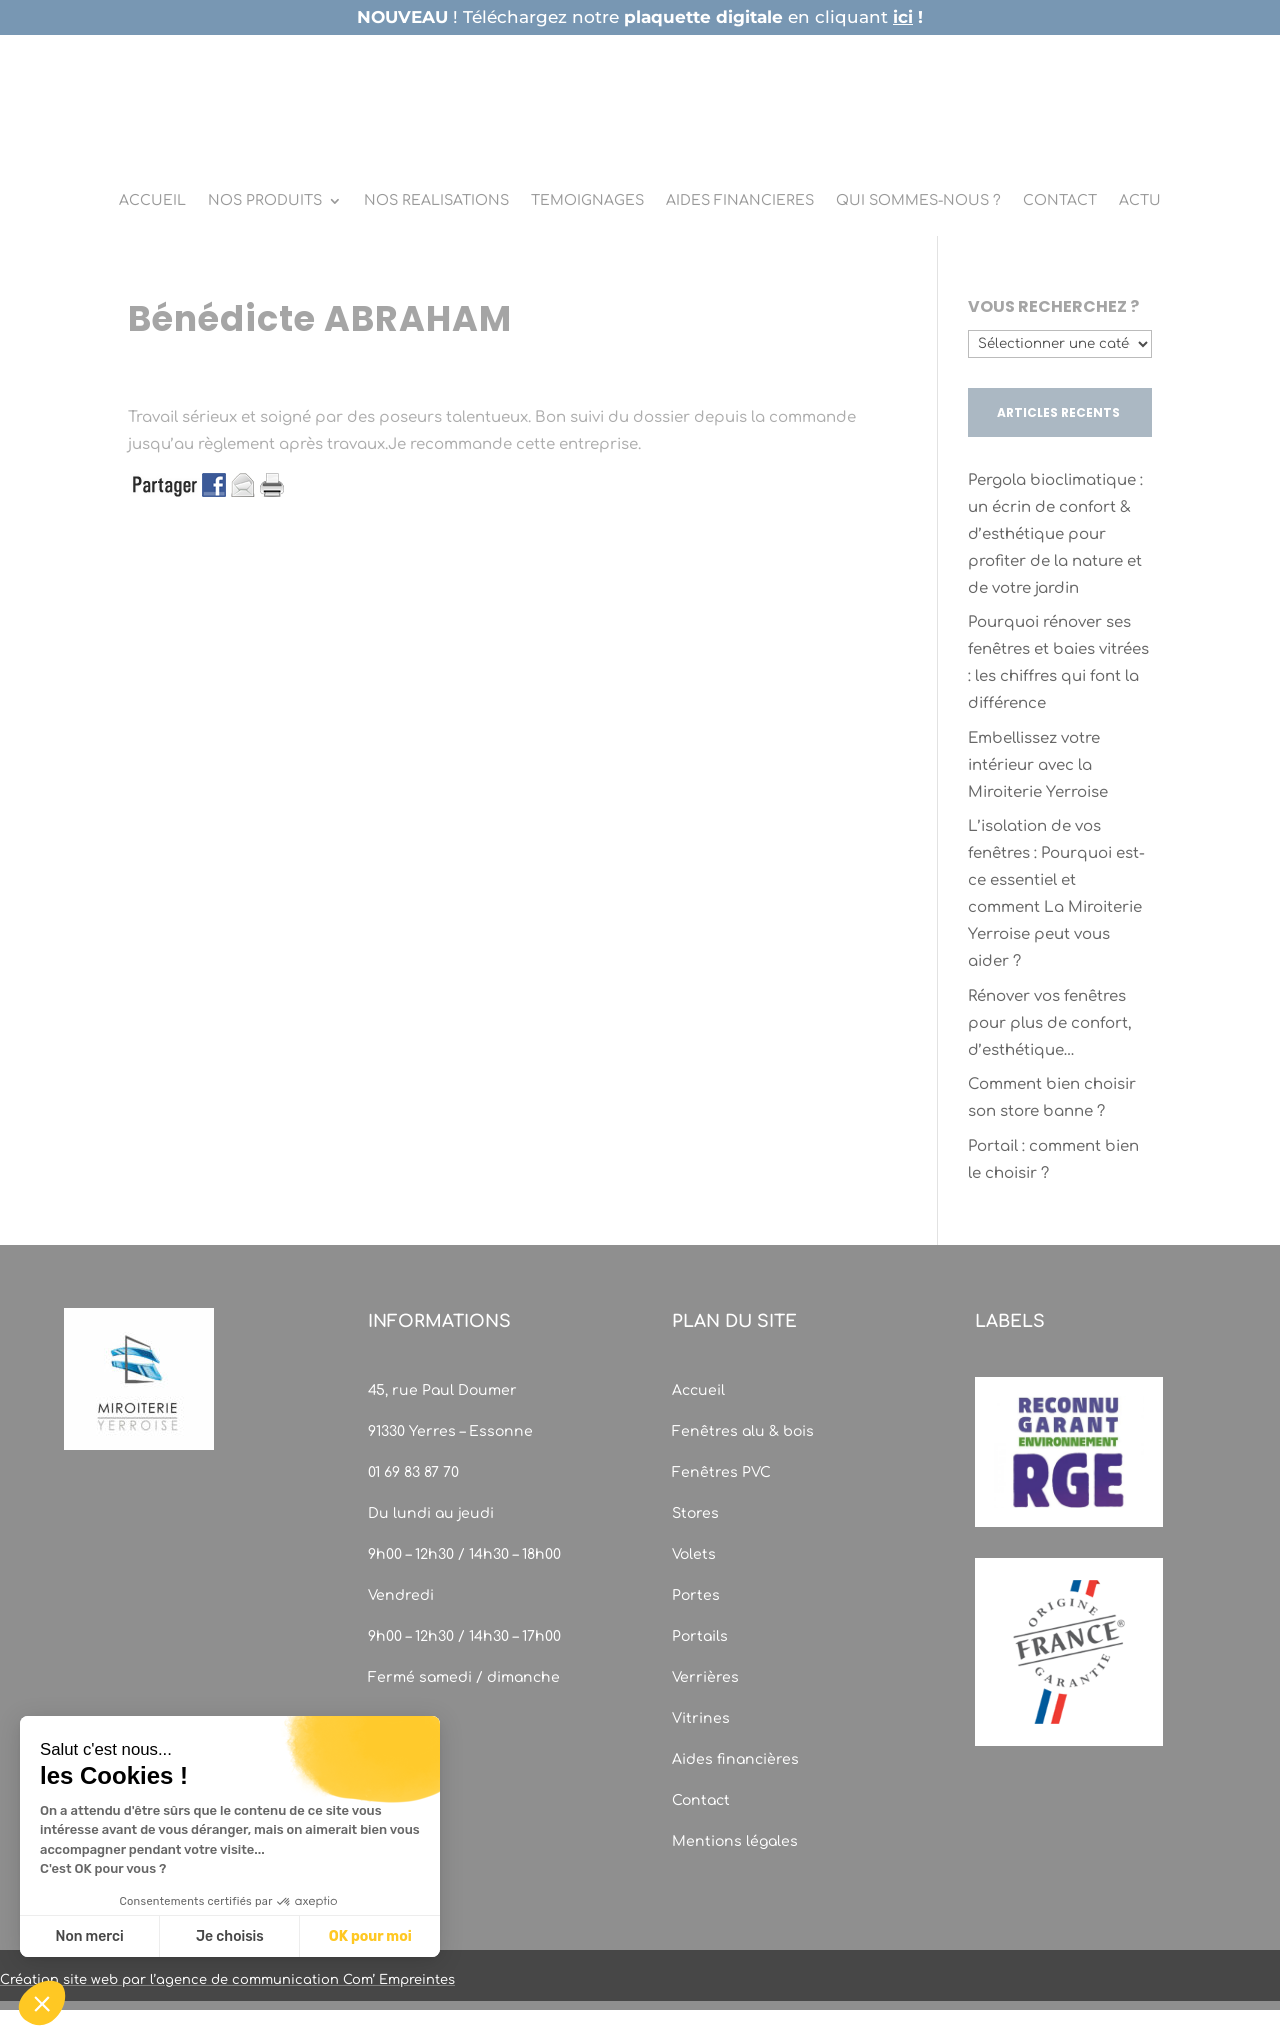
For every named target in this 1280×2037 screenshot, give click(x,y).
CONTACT (1060, 201)
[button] (42, 2003)
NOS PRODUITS (265, 201)
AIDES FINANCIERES (740, 201)
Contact (701, 1800)
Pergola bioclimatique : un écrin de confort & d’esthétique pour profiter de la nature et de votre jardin (1055, 534)
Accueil (698, 1390)
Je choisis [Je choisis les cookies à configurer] (230, 1936)
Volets (694, 1554)
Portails (700, 1636)
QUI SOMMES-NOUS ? (918, 201)
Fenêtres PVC (721, 1472)
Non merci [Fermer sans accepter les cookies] (89, 1936)
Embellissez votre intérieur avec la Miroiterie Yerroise (1038, 765)
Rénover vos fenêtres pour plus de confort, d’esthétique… (1049, 1023)
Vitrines (701, 1718)
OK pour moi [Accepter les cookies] (370, 1936)
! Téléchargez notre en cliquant (640, 17)
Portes (696, 1595)
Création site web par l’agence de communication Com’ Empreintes (227, 1980)
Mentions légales (735, 1841)
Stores (695, 1513)
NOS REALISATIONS (436, 201)
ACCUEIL (152, 201)
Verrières (705, 1677)
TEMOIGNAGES (587, 201)
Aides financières (735, 1759)
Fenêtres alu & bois (745, 1431)
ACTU (1140, 201)
